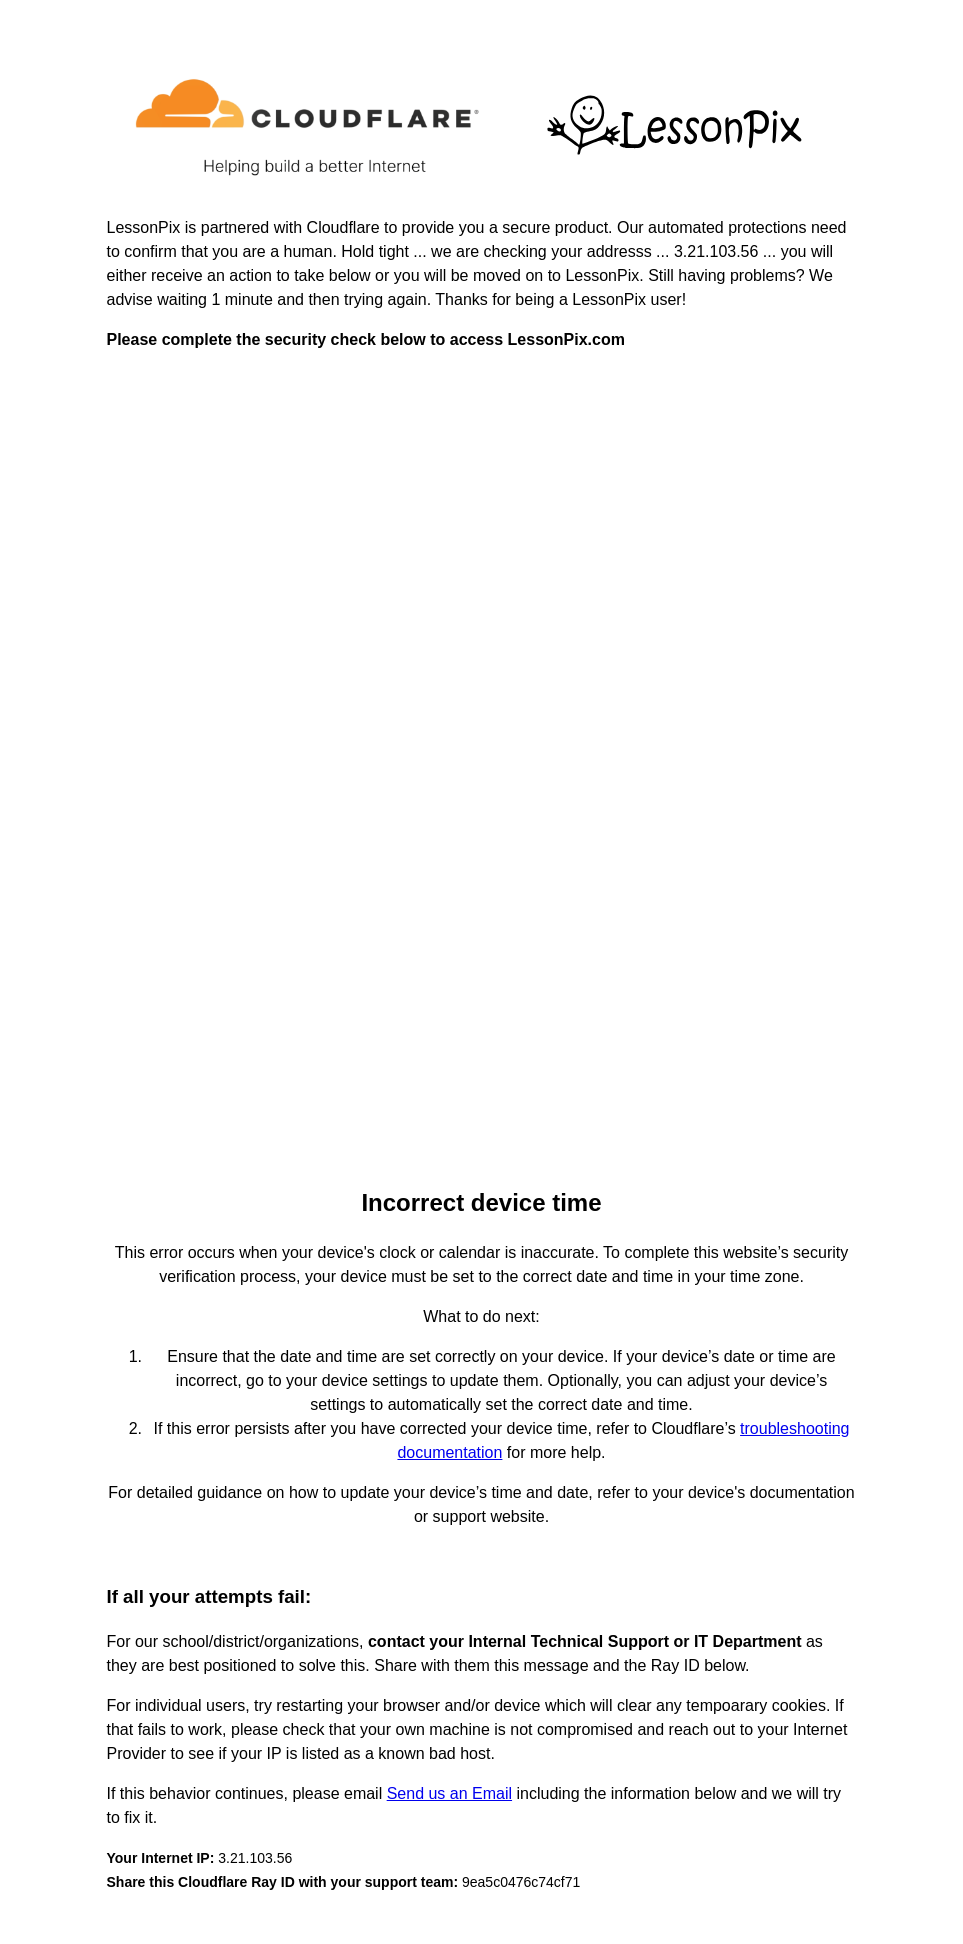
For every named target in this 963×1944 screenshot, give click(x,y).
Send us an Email (449, 1793)
